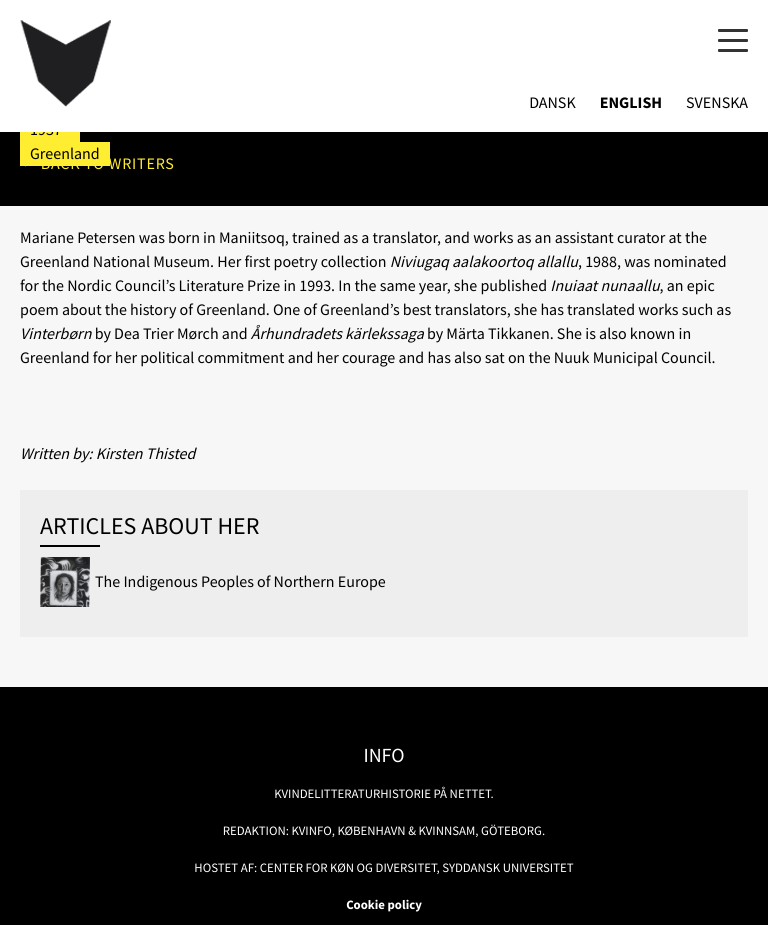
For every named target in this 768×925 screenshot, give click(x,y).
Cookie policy (384, 905)
